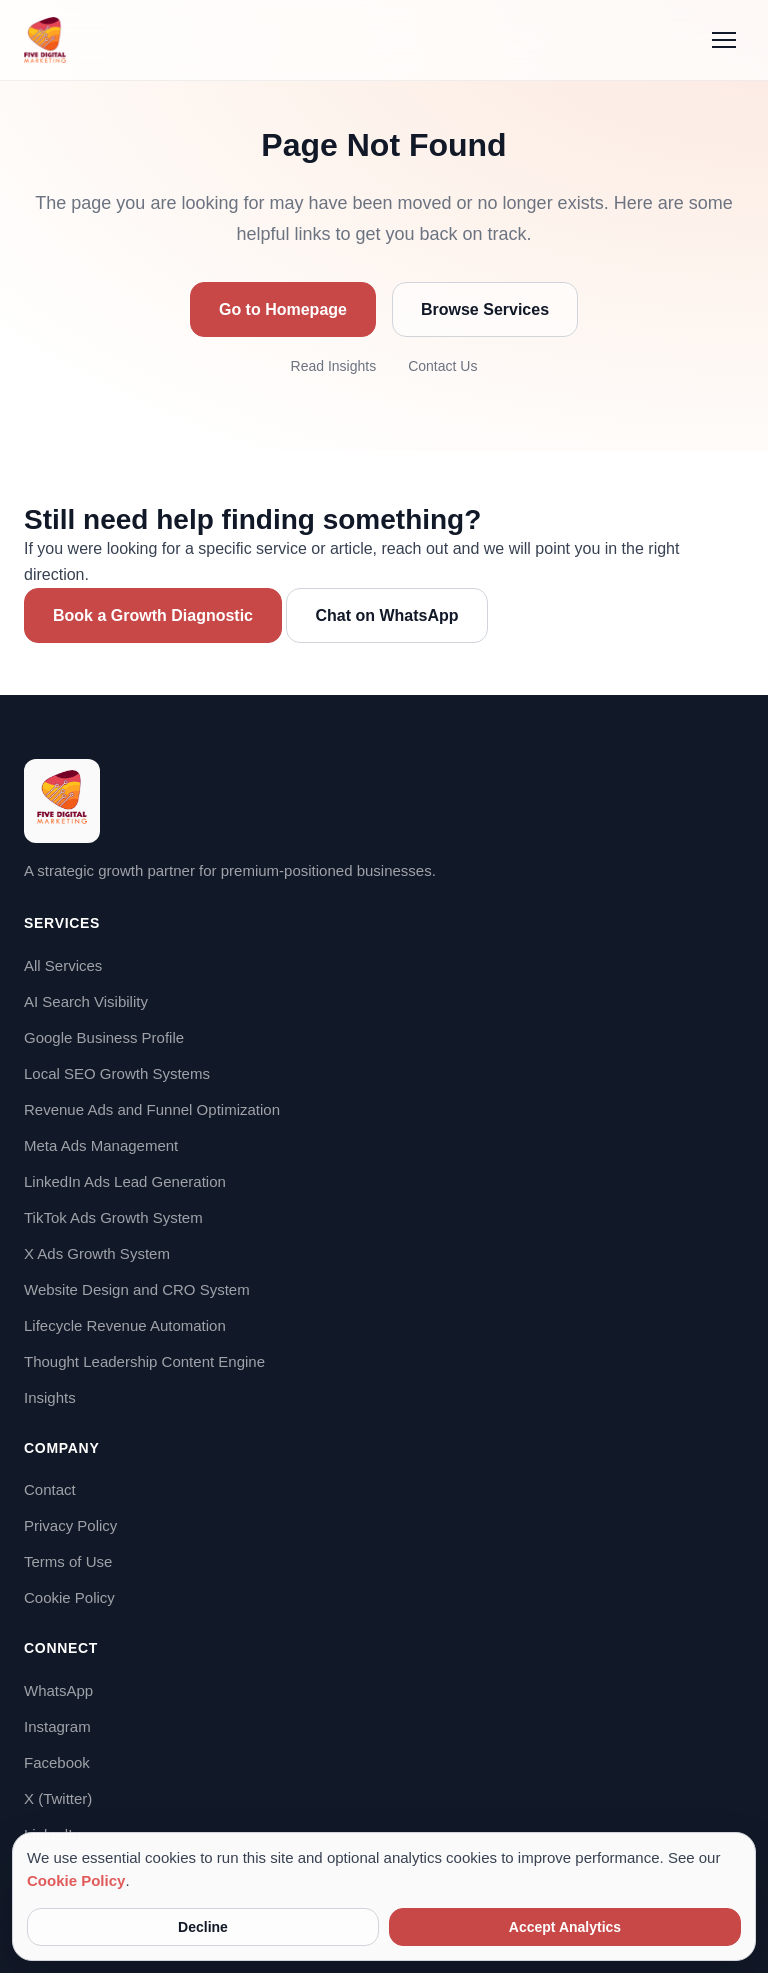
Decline (203, 1927)
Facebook (57, 1762)
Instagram (57, 1726)
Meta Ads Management (101, 1145)
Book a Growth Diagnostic (153, 615)
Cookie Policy (69, 1597)
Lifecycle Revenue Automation (125, 1325)
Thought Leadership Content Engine (144, 1361)
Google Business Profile (104, 1037)
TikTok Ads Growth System (113, 1217)
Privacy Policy (70, 1525)
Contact (50, 1489)
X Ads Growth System (97, 1253)
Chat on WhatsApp (386, 615)
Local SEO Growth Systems (117, 1073)
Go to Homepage (283, 309)
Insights (50, 1397)
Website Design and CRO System (137, 1289)
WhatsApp (58, 1690)
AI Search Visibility (86, 1001)
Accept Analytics (565, 1927)
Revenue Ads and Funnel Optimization (152, 1109)
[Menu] (724, 40)
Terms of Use (68, 1561)
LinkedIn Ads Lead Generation (125, 1181)
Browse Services (485, 309)
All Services (63, 965)
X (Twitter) (58, 1798)
